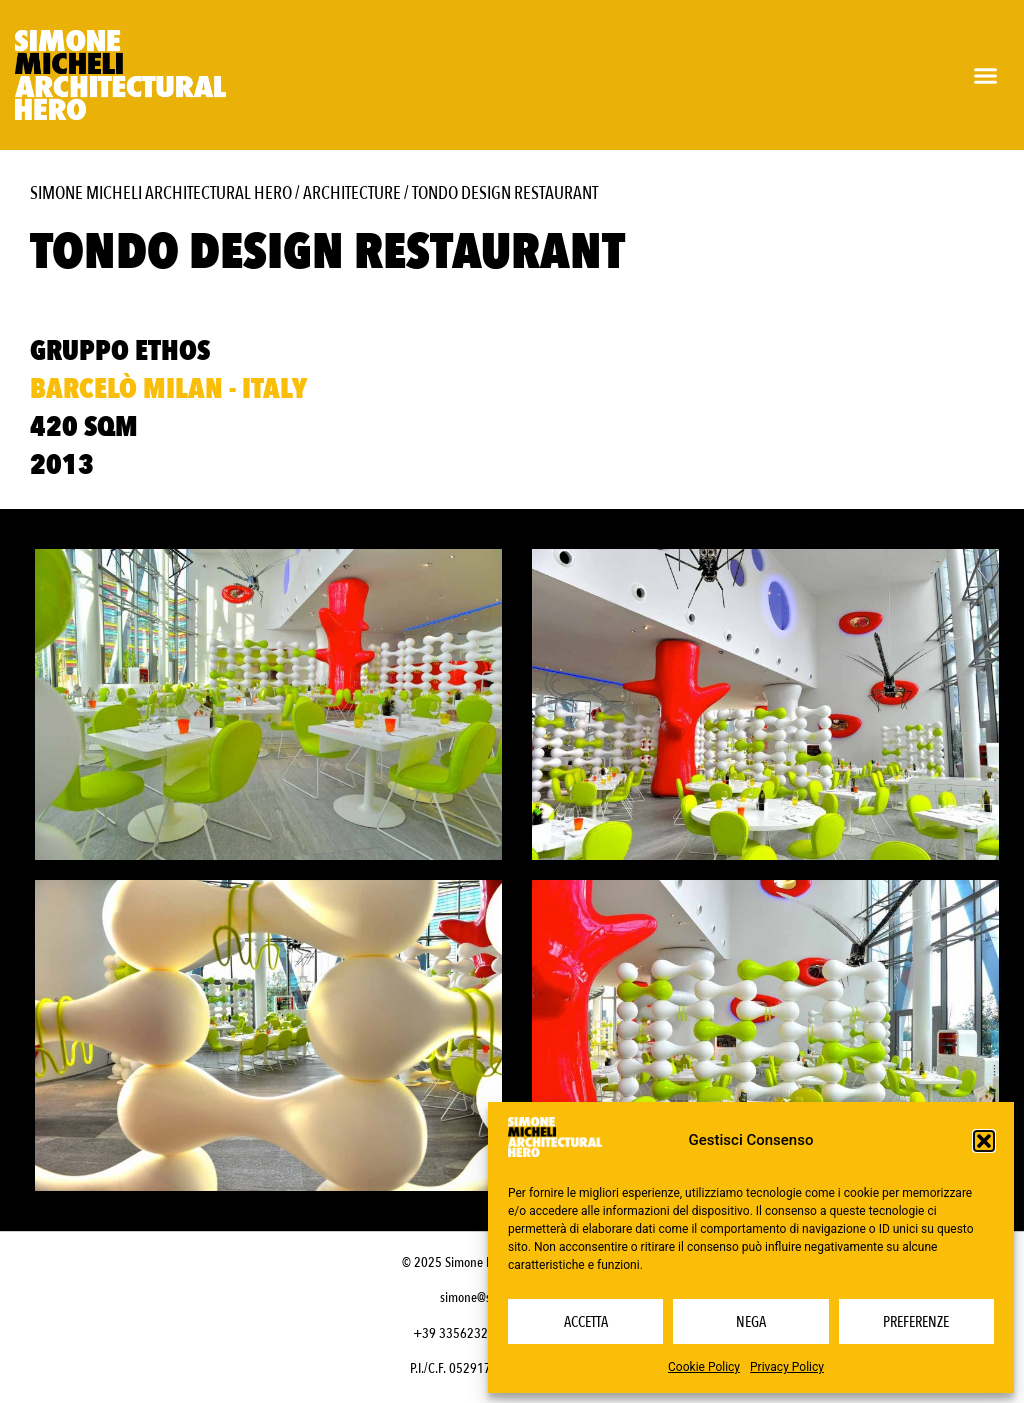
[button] (984, 1141)
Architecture (352, 193)
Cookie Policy (704, 1367)
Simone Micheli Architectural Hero (161, 193)
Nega (751, 1322)
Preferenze (916, 1322)
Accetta (586, 1322)
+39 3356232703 (461, 1333)
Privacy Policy (787, 1367)
